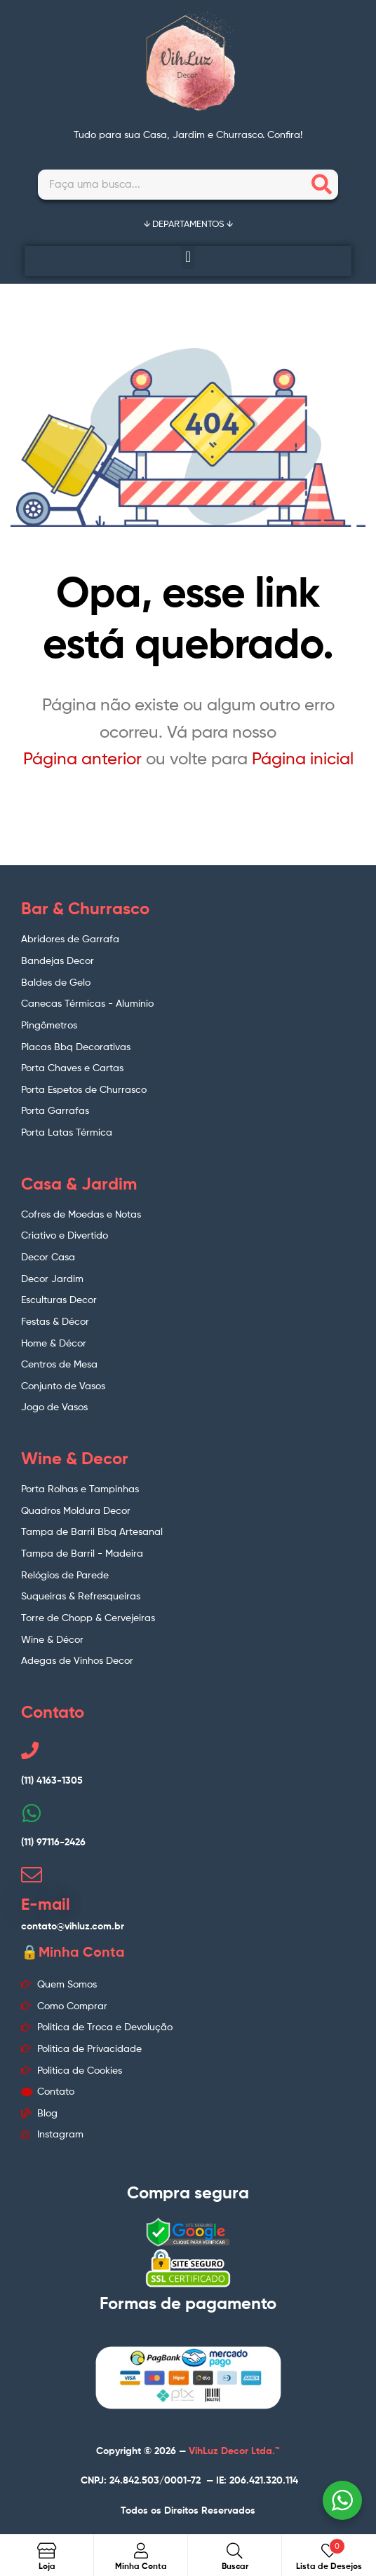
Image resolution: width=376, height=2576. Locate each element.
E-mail (45, 1904)
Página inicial (303, 758)
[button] (187, 257)
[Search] (322, 184)
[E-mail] (31, 1874)
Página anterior (82, 758)
